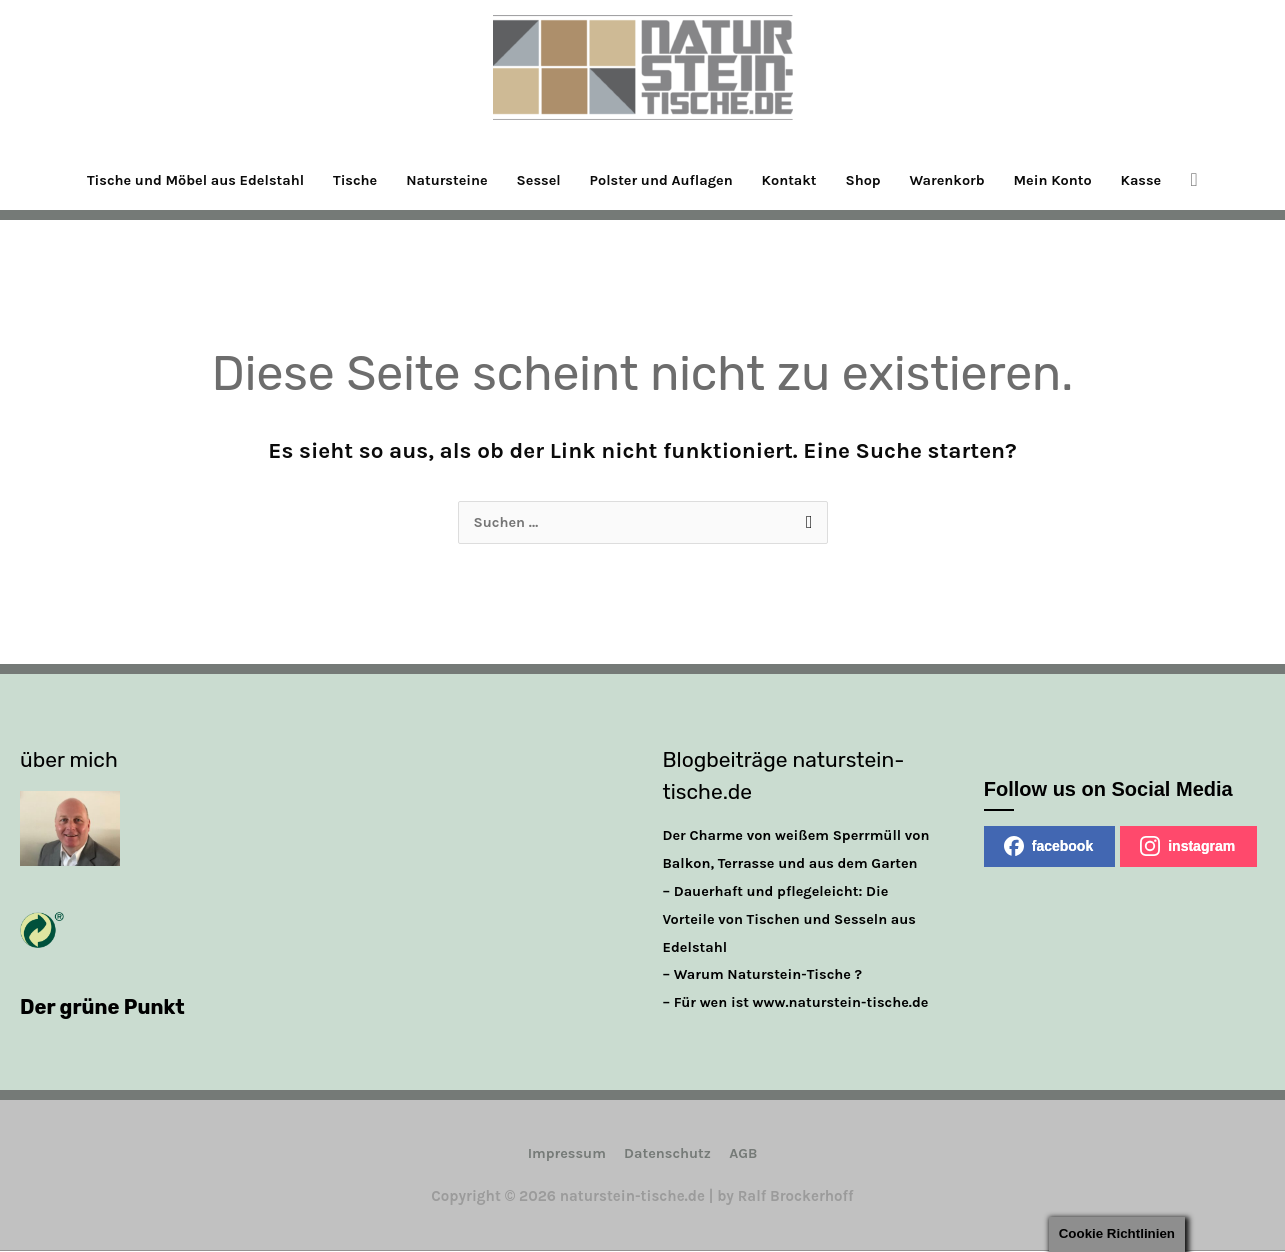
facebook (1048, 847)
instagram (1187, 847)
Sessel (535, 180)
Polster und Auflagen (662, 180)
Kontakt (795, 180)
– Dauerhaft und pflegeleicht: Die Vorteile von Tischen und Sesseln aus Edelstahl (794, 920)
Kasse (1161, 180)
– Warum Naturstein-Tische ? (766, 975)
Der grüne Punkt (105, 1007)
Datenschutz (668, 1154)
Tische (344, 180)
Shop (872, 180)
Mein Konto (1068, 180)
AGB (746, 1154)
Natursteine (440, 180)
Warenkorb (959, 180)
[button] (1215, 180)
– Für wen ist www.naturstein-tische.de (801, 1003)
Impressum (563, 1154)
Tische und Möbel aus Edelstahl (179, 180)
